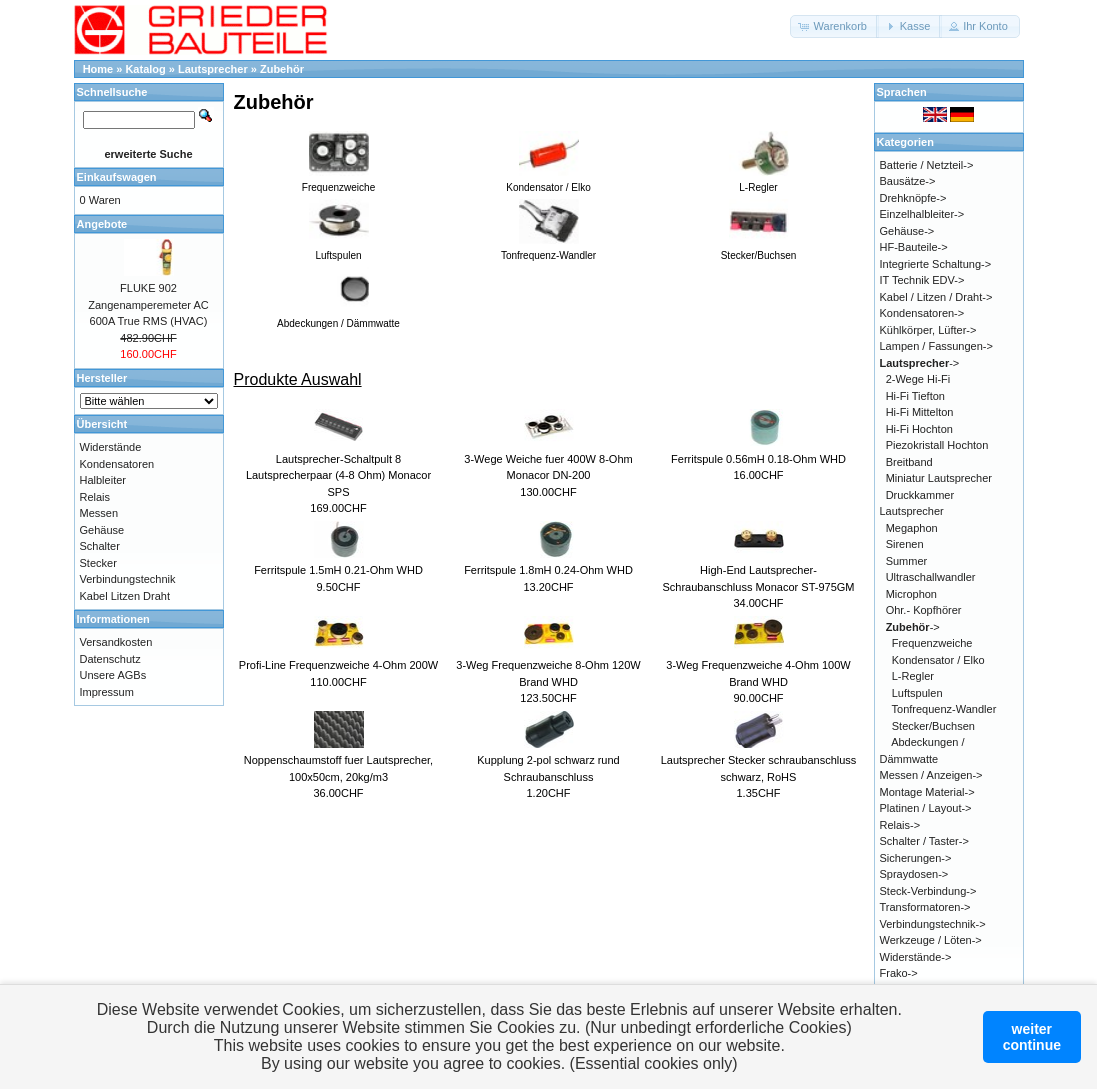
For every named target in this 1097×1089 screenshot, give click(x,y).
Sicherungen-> (916, 858)
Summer (907, 561)
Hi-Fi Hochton (919, 429)
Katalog (145, 69)
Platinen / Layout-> (926, 808)
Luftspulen (917, 693)
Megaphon (912, 528)
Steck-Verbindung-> (928, 891)
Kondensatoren (117, 464)
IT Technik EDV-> (922, 280)
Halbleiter (103, 480)
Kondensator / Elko (938, 660)
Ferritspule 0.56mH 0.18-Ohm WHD (758, 459)
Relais (95, 497)
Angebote (102, 224)
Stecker (98, 563)
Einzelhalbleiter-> (922, 214)
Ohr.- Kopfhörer (924, 610)
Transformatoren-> (925, 907)
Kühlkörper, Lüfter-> (928, 330)
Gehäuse (102, 530)
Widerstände (111, 447)
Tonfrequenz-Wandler (944, 709)
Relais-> (900, 825)
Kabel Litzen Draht (125, 596)
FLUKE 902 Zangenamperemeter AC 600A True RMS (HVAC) (148, 304)
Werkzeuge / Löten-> (931, 940)
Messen (99, 513)
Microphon (911, 594)
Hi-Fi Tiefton (915, 396)
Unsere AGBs (113, 675)
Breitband (909, 462)
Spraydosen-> (914, 874)
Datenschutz (110, 659)
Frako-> (899, 973)
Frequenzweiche (932, 643)
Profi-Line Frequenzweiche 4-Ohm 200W (338, 665)
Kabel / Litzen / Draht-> (936, 297)
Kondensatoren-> (922, 313)
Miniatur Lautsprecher (939, 478)
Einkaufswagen (117, 177)
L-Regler (913, 676)
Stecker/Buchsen (933, 726)
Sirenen (905, 544)
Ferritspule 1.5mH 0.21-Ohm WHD (338, 570)
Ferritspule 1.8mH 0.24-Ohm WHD (548, 570)
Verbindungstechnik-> (933, 924)
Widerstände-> (916, 957)
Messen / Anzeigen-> (931, 775)
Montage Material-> (927, 792)
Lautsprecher (213, 69)
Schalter (100, 546)
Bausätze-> (908, 181)
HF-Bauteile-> (914, 247)
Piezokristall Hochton (937, 445)
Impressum (107, 692)
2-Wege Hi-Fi (918, 379)
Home (98, 69)
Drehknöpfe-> (913, 198)
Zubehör (282, 69)
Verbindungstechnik (128, 579)
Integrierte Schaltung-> (936, 264)
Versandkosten (116, 642)
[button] (834, 26)
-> (920, 363)
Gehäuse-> (907, 231)
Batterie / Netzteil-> (927, 165)
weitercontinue (1032, 1037)
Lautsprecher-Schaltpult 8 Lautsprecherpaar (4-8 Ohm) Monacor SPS (338, 475)
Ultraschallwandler (931, 577)
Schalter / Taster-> (924, 841)
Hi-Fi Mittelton (920, 412)
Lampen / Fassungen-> (936, 346)
